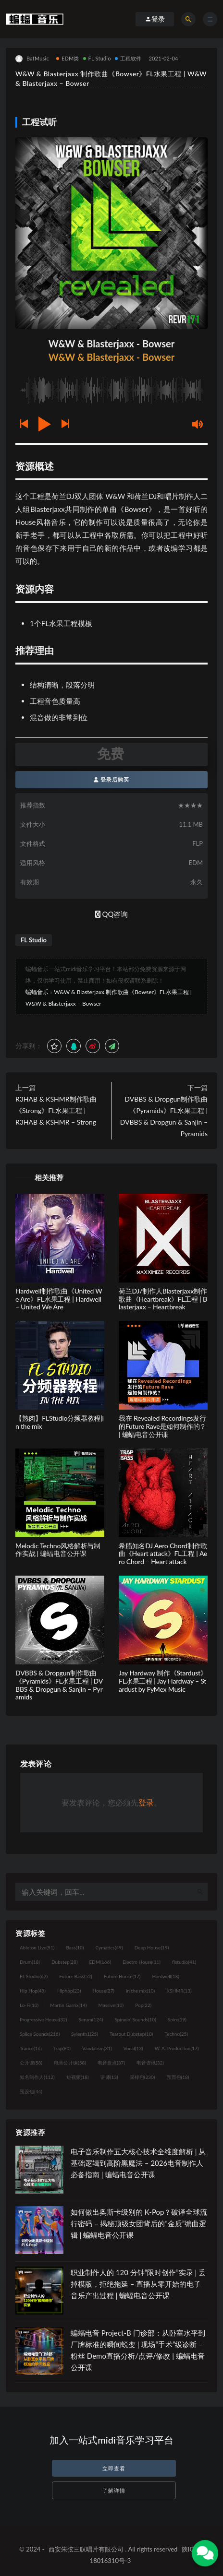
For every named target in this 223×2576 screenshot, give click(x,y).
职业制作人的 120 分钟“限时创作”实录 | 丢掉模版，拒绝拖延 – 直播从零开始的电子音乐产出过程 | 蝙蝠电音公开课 (138, 2284)
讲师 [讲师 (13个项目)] (109, 2077)
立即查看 (113, 2468)
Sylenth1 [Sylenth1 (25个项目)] (84, 2034)
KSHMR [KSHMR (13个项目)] (178, 1991)
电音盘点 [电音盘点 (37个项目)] (111, 2063)
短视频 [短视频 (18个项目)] (77, 2077)
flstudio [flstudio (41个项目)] (184, 1962)
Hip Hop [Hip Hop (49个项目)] (33, 1991)
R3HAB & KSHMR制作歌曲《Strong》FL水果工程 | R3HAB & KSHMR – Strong (56, 1110)
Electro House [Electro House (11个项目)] (142, 1962)
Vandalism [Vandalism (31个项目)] (97, 2048)
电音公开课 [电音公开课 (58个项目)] (70, 2063)
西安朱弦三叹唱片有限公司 (86, 2549)
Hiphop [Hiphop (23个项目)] (69, 1991)
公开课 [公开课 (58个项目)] (31, 2063)
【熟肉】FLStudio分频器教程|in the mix (59, 1422)
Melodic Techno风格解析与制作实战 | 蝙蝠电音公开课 (57, 1550)
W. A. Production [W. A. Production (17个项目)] (177, 2048)
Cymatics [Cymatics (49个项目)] (109, 1947)
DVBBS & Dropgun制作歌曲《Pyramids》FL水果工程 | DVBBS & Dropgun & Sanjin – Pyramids (164, 1116)
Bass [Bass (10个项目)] (75, 1947)
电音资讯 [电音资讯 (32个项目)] (150, 2063)
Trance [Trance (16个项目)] (31, 2048)
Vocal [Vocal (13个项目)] (133, 2048)
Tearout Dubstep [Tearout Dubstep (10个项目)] (131, 2034)
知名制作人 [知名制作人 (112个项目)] (37, 2077)
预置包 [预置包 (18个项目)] (178, 2077)
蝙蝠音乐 (37, 992)
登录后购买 (112, 779)
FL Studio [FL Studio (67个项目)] (34, 1976)
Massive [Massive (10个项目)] (111, 2005)
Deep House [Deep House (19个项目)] (152, 1947)
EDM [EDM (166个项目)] (100, 1962)
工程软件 (128, 58)
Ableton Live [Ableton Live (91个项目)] (37, 1947)
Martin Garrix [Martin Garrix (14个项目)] (68, 2005)
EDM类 (67, 58)
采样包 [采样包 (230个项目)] (142, 2077)
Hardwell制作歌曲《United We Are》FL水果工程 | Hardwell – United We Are (58, 1299)
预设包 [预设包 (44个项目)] (31, 2091)
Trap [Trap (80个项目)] (62, 2048)
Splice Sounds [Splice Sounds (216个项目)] (40, 2034)
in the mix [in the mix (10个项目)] (140, 1991)
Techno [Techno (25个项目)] (176, 2034)
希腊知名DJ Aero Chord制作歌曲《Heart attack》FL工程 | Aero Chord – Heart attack (163, 1554)
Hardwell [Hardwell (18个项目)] (165, 1976)
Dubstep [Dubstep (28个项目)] (64, 1962)
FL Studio (97, 58)
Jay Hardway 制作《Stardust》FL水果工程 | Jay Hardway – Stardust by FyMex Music (163, 1681)
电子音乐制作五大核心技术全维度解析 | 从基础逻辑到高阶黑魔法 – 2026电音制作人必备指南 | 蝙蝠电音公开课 (138, 2163)
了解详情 (113, 2490)
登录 (146, 1802)
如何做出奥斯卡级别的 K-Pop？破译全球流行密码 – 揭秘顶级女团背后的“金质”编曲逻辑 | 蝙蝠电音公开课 (139, 2223)
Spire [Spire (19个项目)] (177, 2019)
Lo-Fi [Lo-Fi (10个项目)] (29, 2005)
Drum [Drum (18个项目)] (30, 1962)
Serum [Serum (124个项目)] (90, 2019)
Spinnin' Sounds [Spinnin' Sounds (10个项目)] (135, 2019)
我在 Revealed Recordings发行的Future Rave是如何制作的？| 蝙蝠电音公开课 (162, 1426)
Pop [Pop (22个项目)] (143, 2005)
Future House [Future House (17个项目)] (122, 1976)
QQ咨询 (111, 914)
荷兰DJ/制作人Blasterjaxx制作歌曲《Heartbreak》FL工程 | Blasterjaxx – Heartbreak (163, 1299)
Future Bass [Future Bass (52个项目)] (75, 1976)
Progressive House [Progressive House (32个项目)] (43, 2019)
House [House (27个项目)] (103, 1991)
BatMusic (32, 58)
